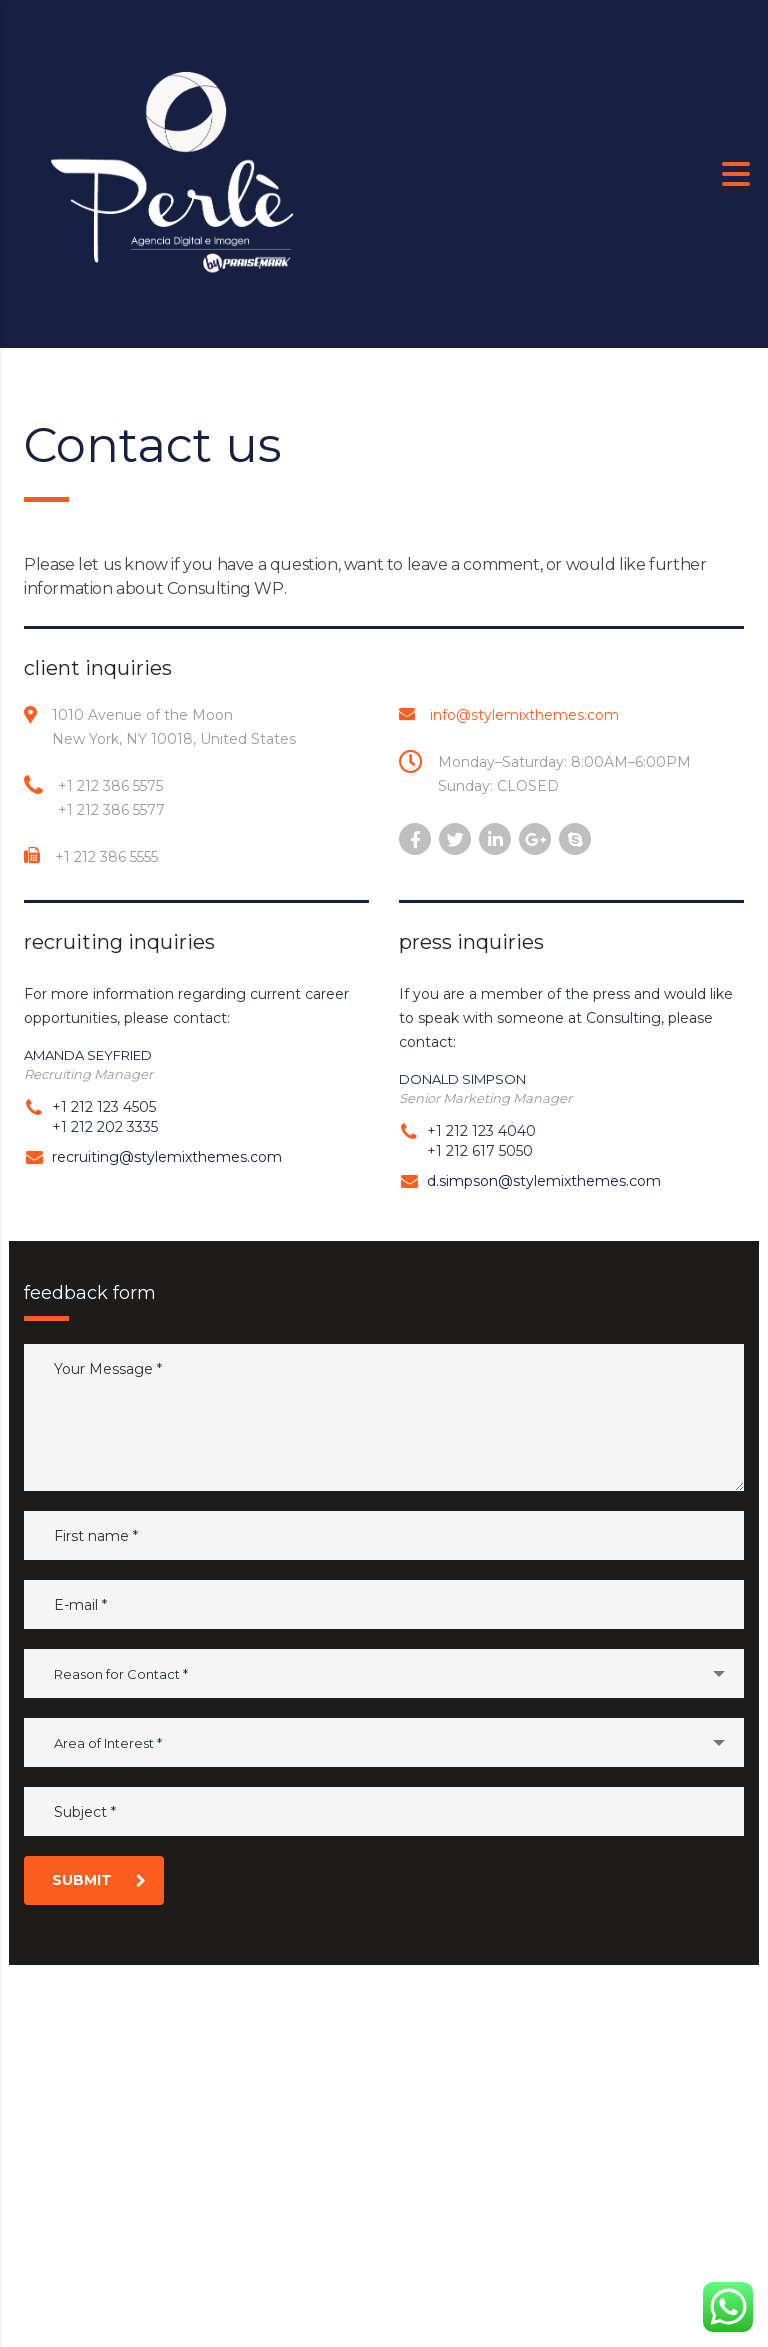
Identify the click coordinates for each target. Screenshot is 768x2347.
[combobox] (384, 1673)
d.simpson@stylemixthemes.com (544, 1181)
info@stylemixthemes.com (524, 715)
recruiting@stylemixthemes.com (167, 1157)
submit (99, 1880)
